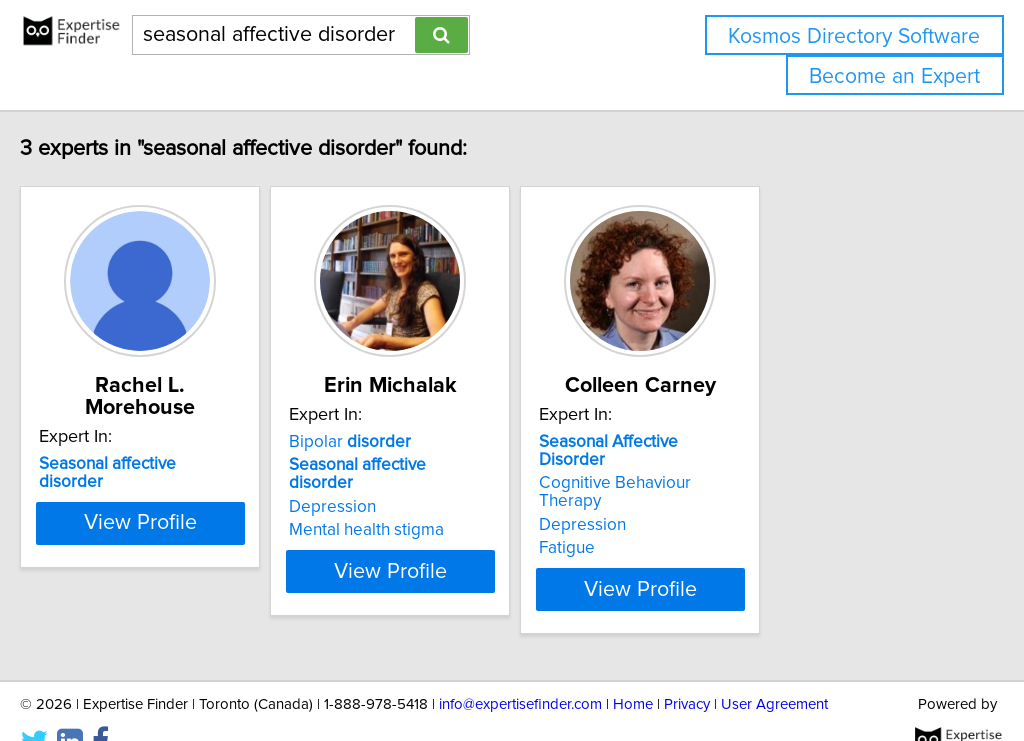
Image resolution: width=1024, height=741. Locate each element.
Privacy (687, 668)
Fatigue (709, 512)
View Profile (207, 553)
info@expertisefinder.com (520, 668)
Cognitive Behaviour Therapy (790, 465)
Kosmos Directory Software (854, 36)
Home (633, 668)
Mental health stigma (458, 512)
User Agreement (774, 668)
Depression (424, 489)
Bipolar (442, 442)
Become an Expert (894, 76)
